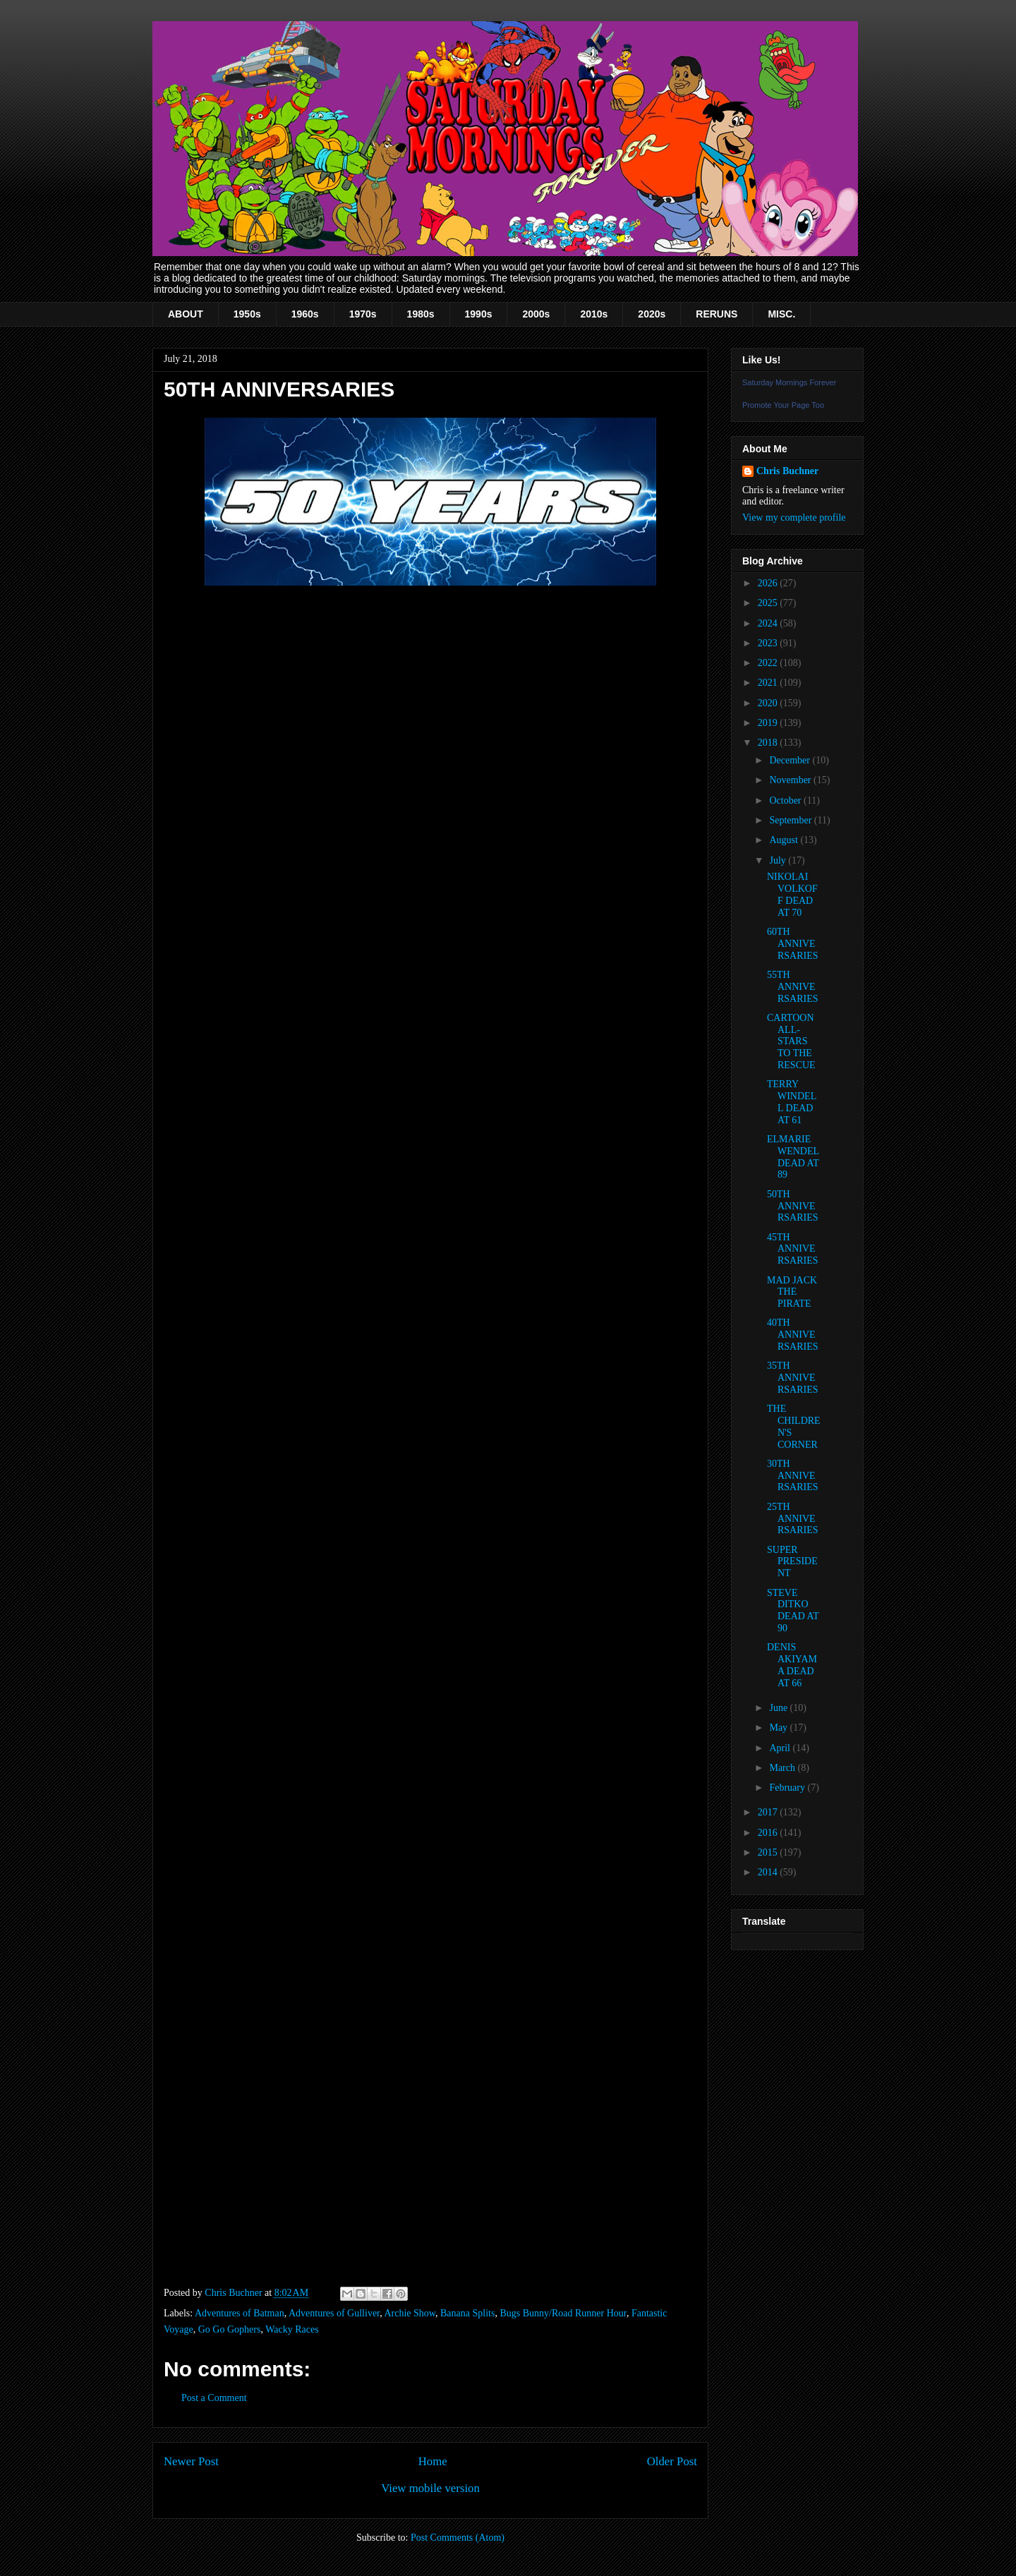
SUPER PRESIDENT (792, 1561)
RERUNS (716, 314)
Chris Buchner (787, 471)
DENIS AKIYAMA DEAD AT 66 (792, 1665)
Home (432, 2461)
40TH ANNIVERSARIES (792, 1334)
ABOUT (185, 314)
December (790, 760)
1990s (478, 314)
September (791, 820)
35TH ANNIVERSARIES (792, 1377)
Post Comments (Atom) (457, 2537)
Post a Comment (214, 2398)
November (791, 780)
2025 (769, 603)
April (780, 1748)
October (786, 800)
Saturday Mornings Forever (789, 382)
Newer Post (191, 2461)
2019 (769, 723)
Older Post (672, 2461)
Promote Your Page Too (783, 405)
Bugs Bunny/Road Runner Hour (563, 2313)
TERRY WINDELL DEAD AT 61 (791, 1102)
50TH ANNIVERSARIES (792, 1206)
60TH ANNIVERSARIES (792, 943)
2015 (769, 1852)
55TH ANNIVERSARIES (792, 986)
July (778, 860)
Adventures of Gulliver (334, 2313)
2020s (651, 314)
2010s (593, 314)
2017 (769, 1812)
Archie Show (409, 2313)
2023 (769, 643)
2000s (536, 314)
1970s (363, 314)
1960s (305, 314)
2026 (769, 583)
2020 (769, 703)
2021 (769, 682)
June (779, 1708)
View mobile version (430, 2488)
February (788, 1787)
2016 (769, 1832)
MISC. (781, 314)
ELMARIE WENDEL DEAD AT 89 (793, 1157)
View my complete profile (794, 517)
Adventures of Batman (239, 2313)
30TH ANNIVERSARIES (792, 1475)
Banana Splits (467, 2313)
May (779, 1727)
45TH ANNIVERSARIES (792, 1249)
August (784, 840)
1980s (421, 314)
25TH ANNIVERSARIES (792, 1518)
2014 (769, 1872)
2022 (769, 663)
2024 (769, 623)
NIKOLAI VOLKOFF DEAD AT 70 (792, 894)
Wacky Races (291, 2329)
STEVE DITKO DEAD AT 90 (792, 1610)
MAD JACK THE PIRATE (792, 1292)
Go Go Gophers (229, 2329)
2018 (769, 742)
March (783, 1767)
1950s (247, 314)
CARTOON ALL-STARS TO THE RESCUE (791, 1041)
